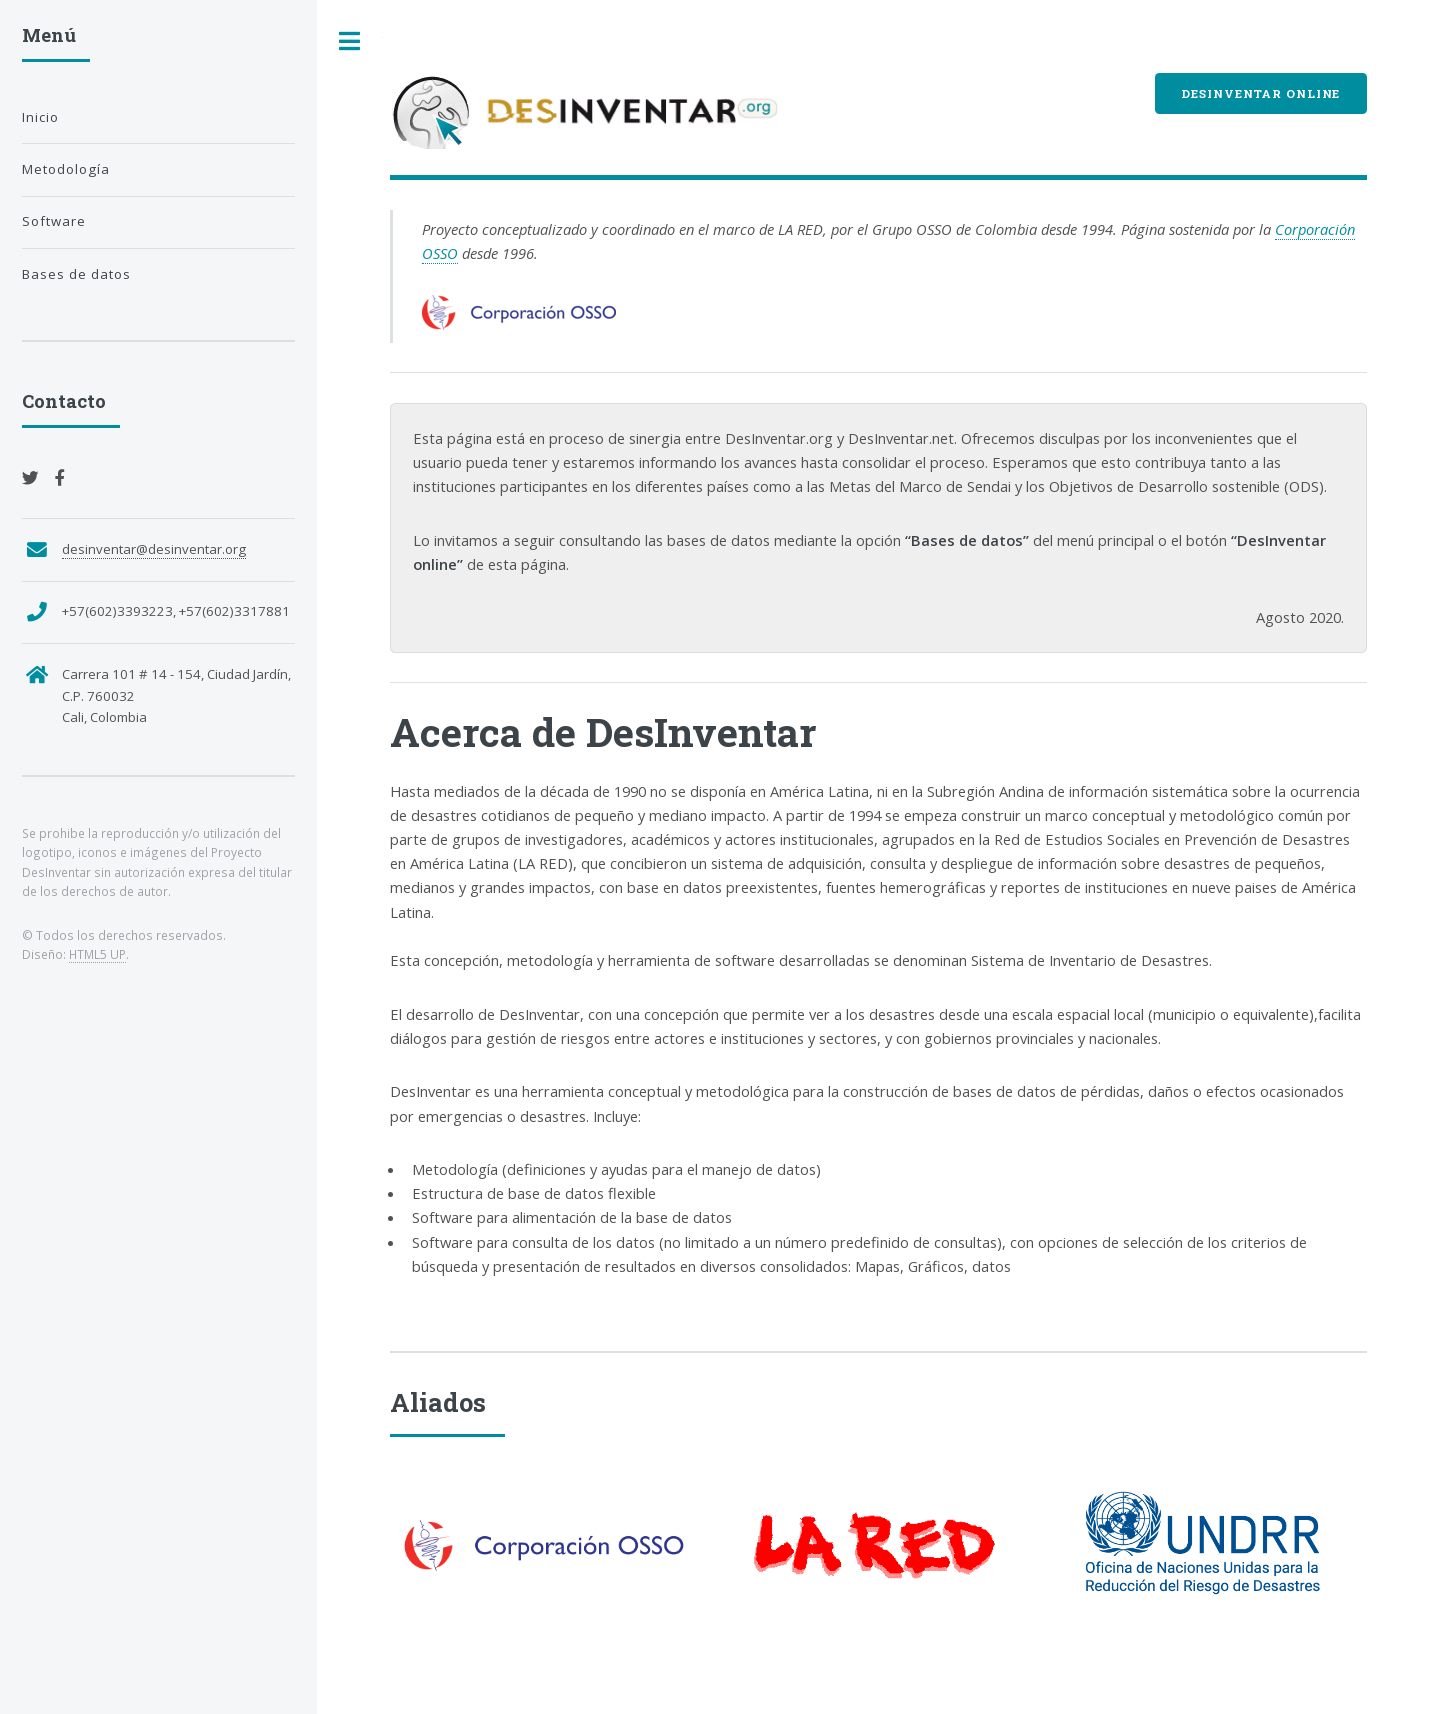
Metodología (66, 169)
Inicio (40, 117)
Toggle (350, 41)
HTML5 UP (97, 954)
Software (54, 221)
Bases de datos (76, 274)
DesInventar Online (1260, 93)
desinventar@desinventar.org (154, 549)
